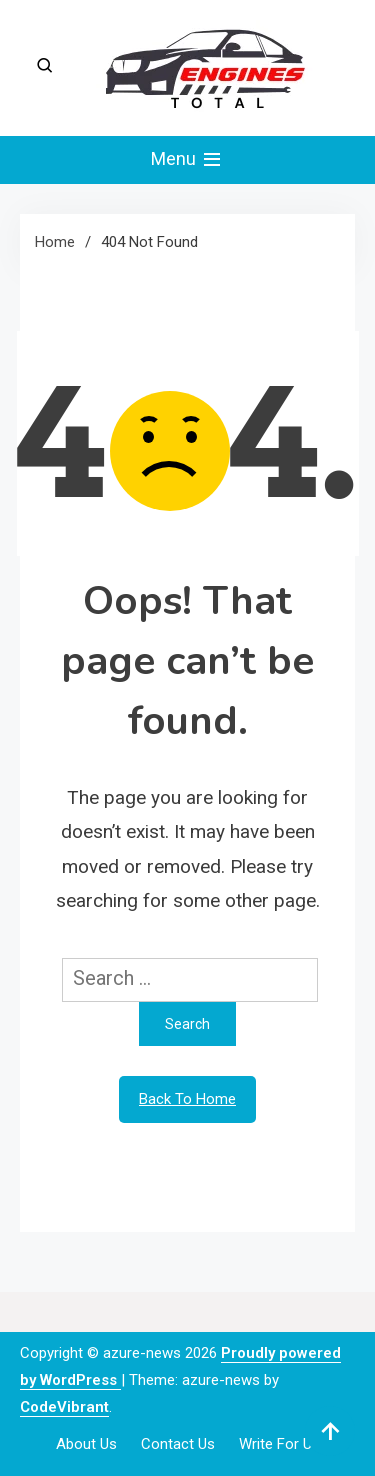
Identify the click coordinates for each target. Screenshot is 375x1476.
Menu (187, 160)
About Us (86, 1444)
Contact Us (178, 1444)
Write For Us (279, 1444)
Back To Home (187, 1099)
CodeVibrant (64, 1407)
